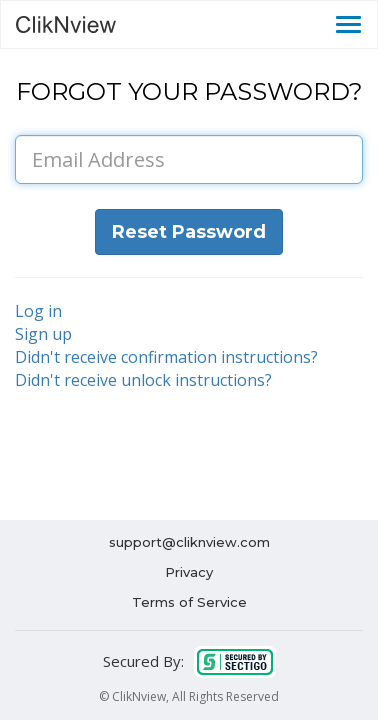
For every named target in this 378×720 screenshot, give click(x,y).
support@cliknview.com (189, 542)
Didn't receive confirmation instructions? (166, 357)
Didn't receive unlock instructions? (143, 380)
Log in (38, 311)
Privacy (189, 572)
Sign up (43, 334)
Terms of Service (189, 602)
